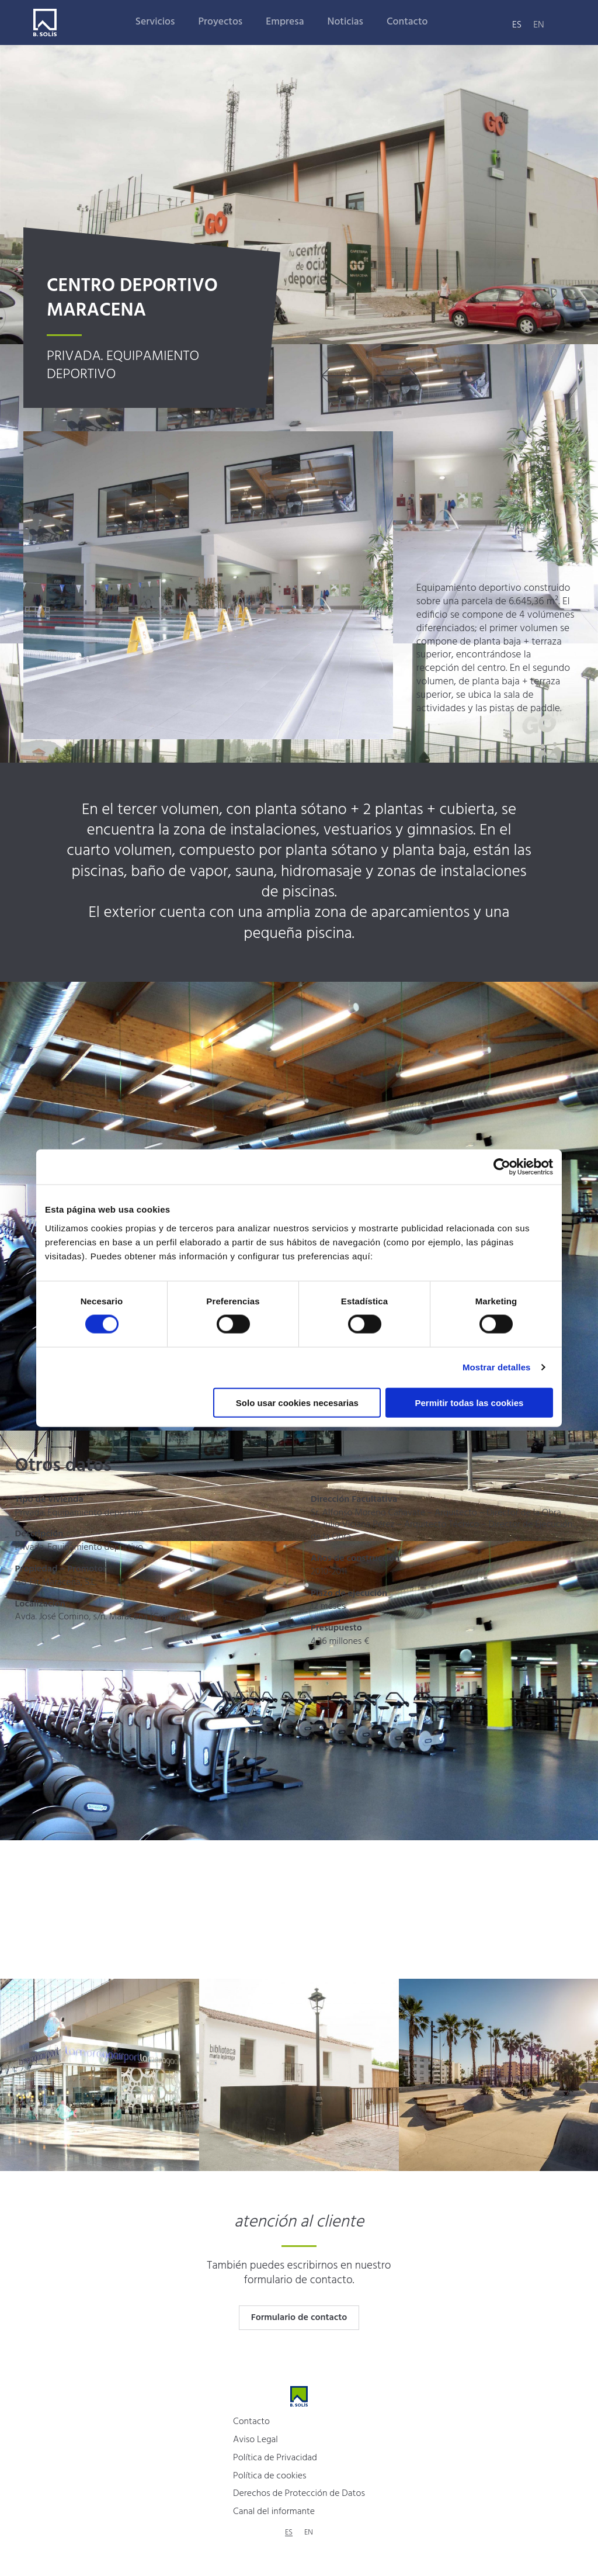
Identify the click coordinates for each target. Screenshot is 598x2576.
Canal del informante (274, 2511)
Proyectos (220, 21)
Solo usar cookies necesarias (297, 1402)
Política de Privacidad (275, 2458)
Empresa (285, 21)
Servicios (155, 21)
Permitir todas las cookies (469, 1402)
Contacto (407, 21)
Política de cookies (270, 2476)
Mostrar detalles (497, 1367)
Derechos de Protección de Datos (299, 2493)
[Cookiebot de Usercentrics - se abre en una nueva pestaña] (502, 1167)
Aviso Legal (255, 2439)
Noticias (345, 21)
